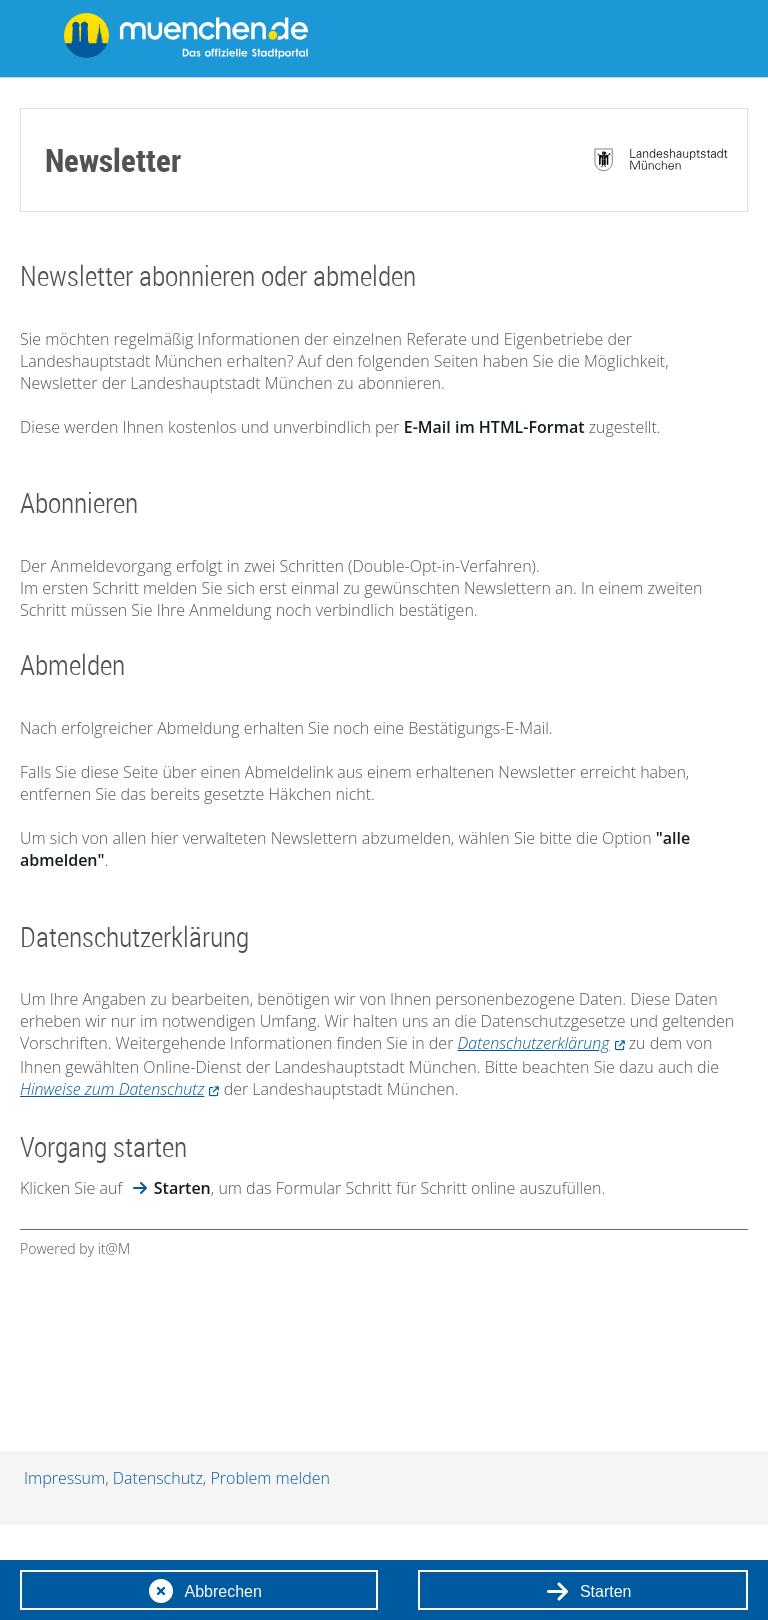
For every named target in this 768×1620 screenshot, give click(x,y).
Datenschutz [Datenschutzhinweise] (158, 1478)
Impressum (64, 1478)
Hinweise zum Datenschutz (112, 1089)
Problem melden (269, 1478)
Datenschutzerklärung (534, 1043)
